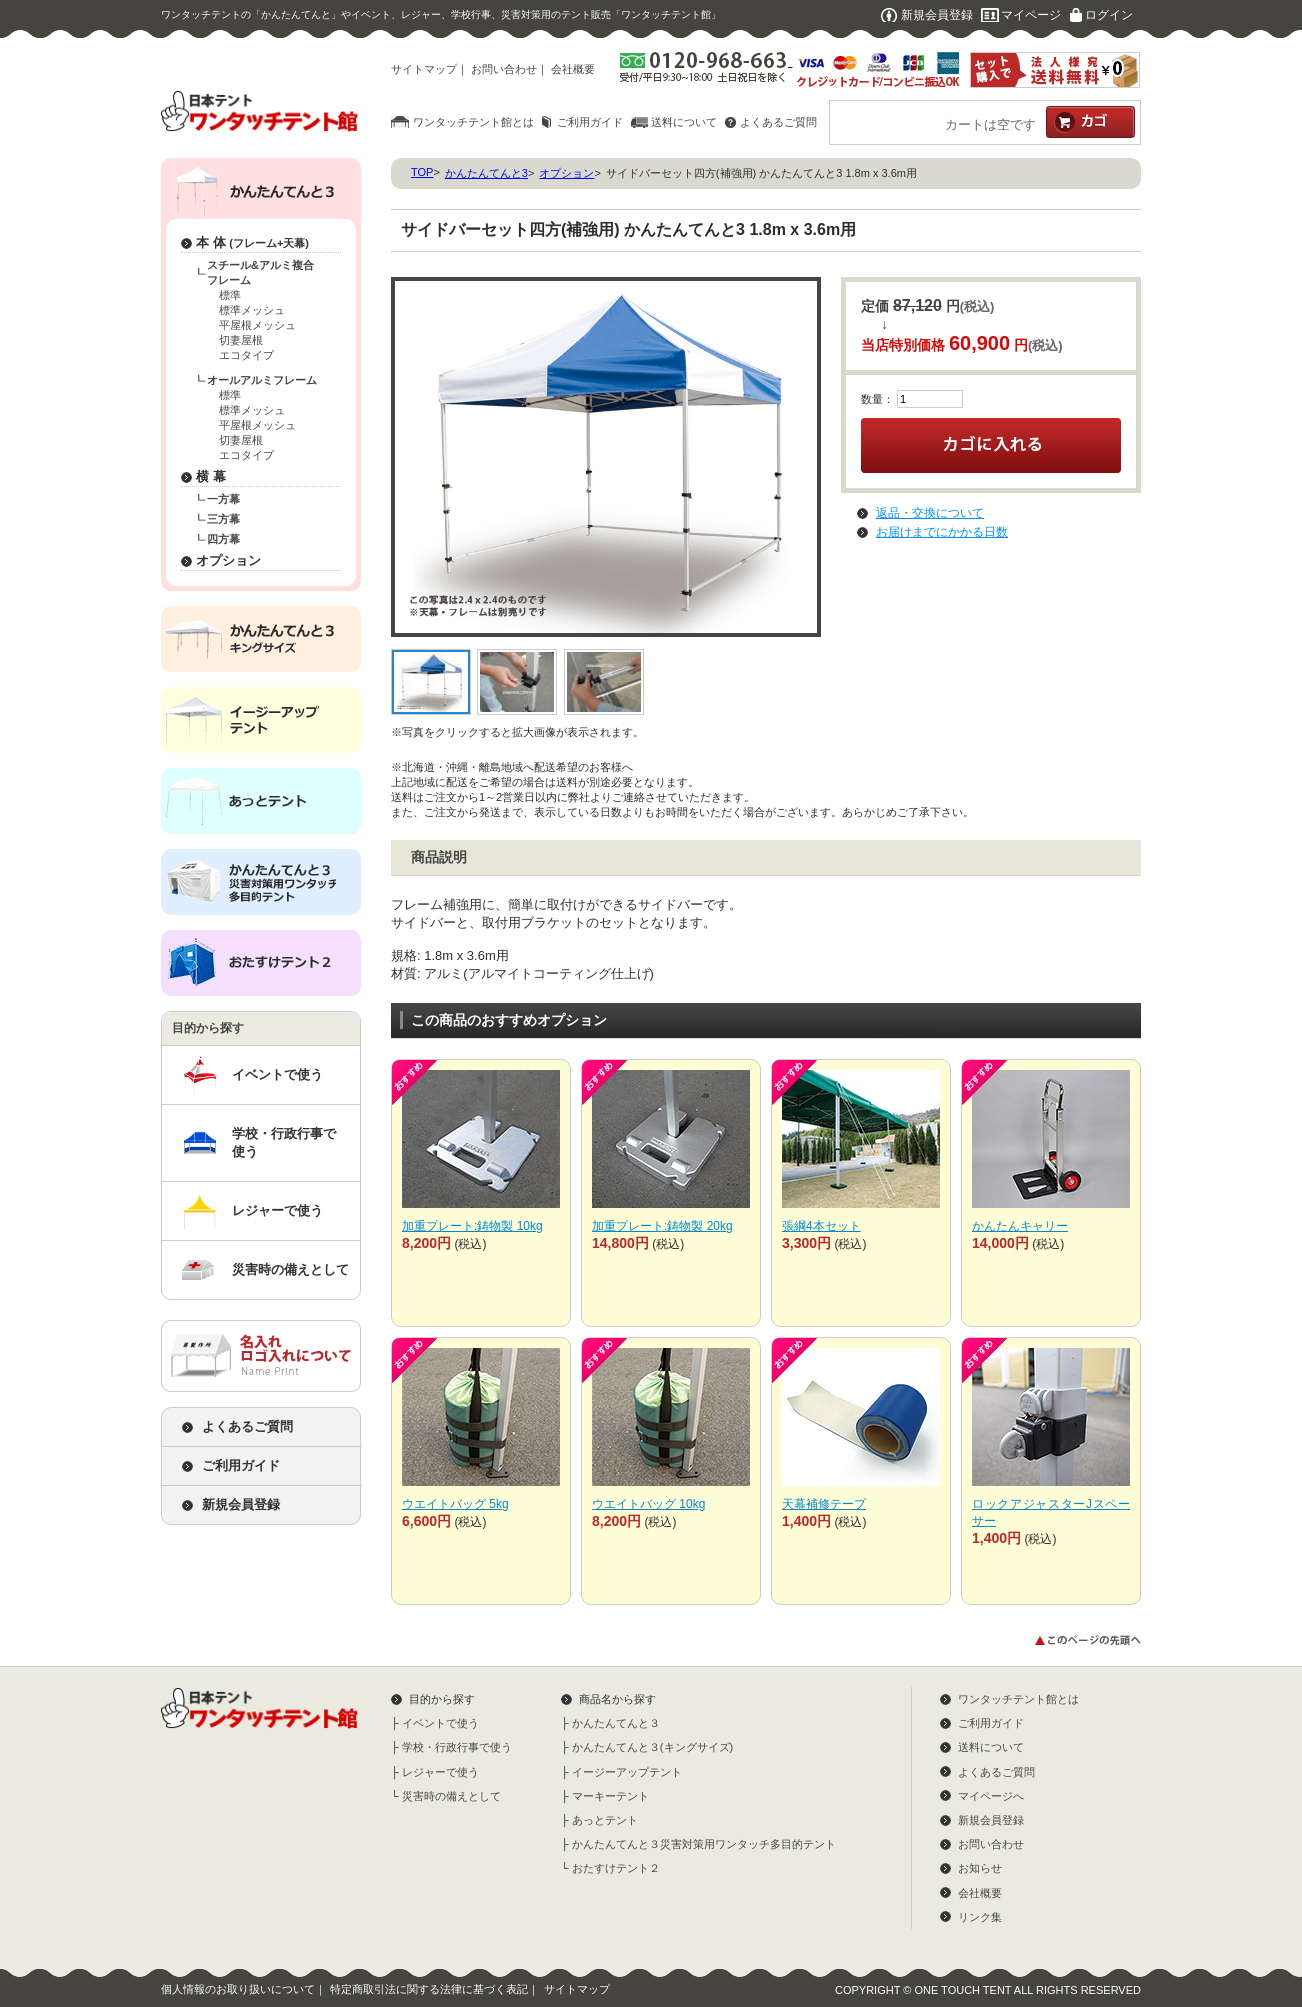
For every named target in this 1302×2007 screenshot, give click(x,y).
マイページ (1031, 15)
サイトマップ (424, 69)
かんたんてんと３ (616, 1723)
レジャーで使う (277, 1210)
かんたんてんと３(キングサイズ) (652, 1747)
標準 (230, 295)
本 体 (252, 242)
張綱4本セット (821, 1226)
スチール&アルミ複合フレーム (260, 272)
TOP (422, 172)
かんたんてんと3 (486, 173)
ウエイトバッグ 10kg (648, 1504)
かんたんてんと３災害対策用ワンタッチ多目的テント (704, 1844)
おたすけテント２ (616, 1868)
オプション (228, 560)
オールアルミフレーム (262, 380)
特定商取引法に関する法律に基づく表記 (429, 1989)
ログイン (1109, 15)
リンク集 (980, 1917)
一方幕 (223, 499)
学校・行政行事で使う (284, 1142)
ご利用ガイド (590, 122)
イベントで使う (277, 1074)
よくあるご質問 (778, 122)
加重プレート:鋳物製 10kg (472, 1226)
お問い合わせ (504, 69)
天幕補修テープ (824, 1504)
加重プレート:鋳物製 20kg (662, 1226)
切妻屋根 (241, 340)
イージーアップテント (627, 1772)
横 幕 (211, 476)
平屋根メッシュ (257, 325)
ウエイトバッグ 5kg (455, 1504)
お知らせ (980, 1868)
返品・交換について (930, 513)
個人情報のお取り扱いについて (238, 1989)
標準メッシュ (252, 310)
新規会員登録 (937, 15)
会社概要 (573, 69)
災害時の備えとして (290, 1269)
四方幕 (223, 539)
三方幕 (223, 519)
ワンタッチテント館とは (473, 122)
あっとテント (605, 1820)
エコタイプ (246, 355)
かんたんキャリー (1020, 1226)
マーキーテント (610, 1796)
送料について (684, 122)
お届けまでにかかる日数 (942, 532)
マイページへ (991, 1796)
